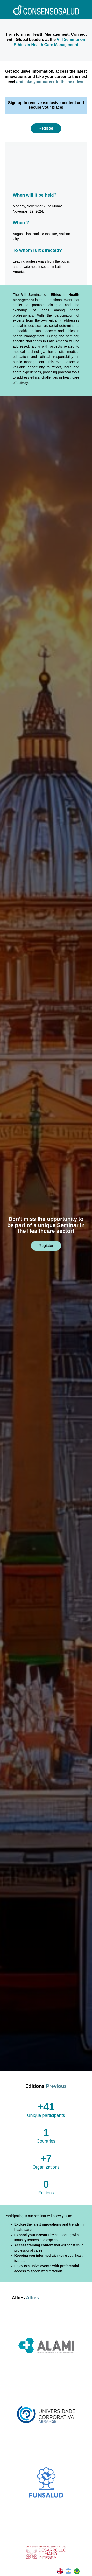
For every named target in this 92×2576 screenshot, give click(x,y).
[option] (70, 2571)
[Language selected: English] (69, 2571)
